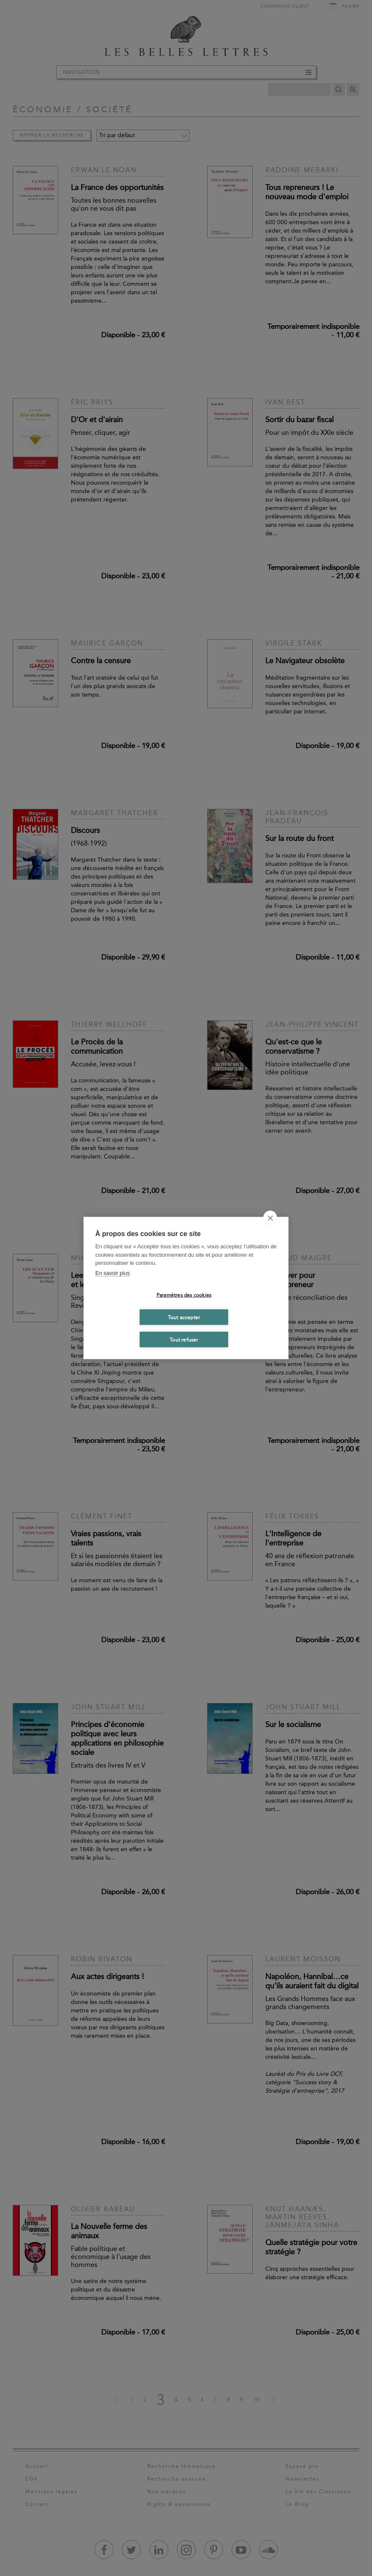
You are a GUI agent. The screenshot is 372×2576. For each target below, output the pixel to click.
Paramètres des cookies (183, 1295)
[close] (270, 1218)
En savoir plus (112, 1272)
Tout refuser (184, 1339)
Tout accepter (184, 1317)
